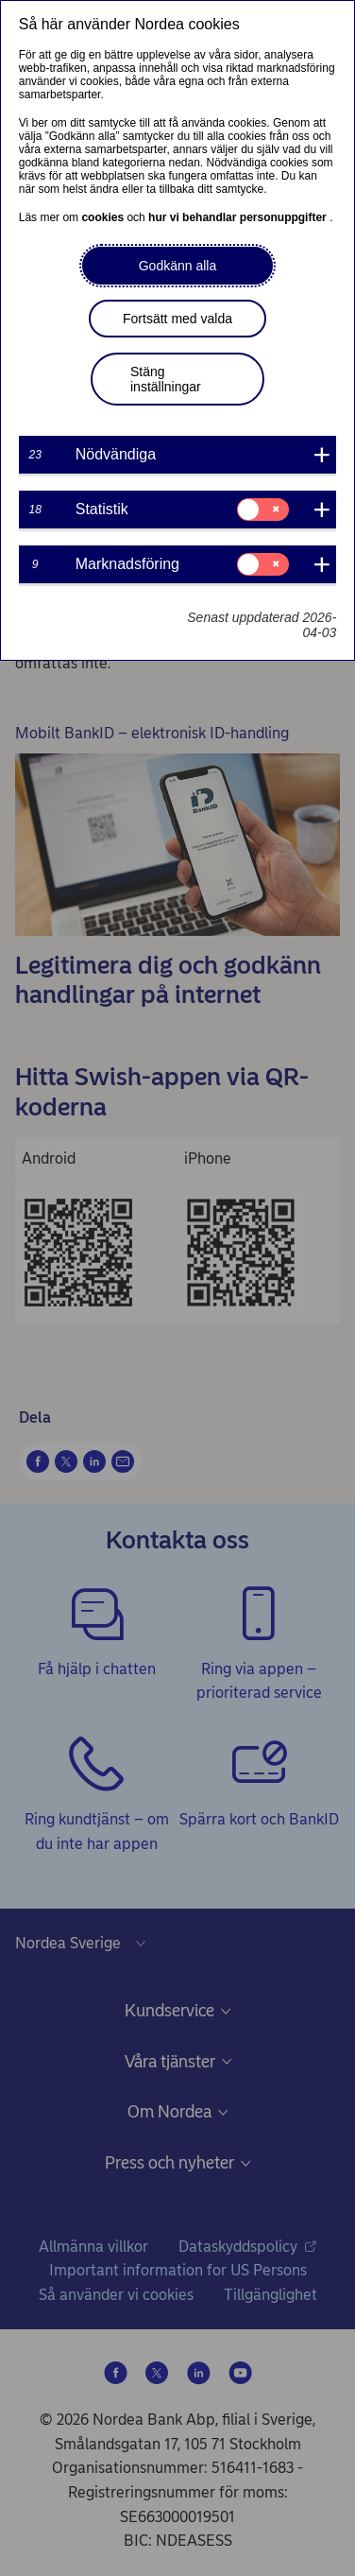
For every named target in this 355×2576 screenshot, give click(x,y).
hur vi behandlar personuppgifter (239, 217)
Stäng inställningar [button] (165, 379)
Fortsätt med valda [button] (177, 318)
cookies (104, 217)
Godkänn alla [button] (178, 265)
